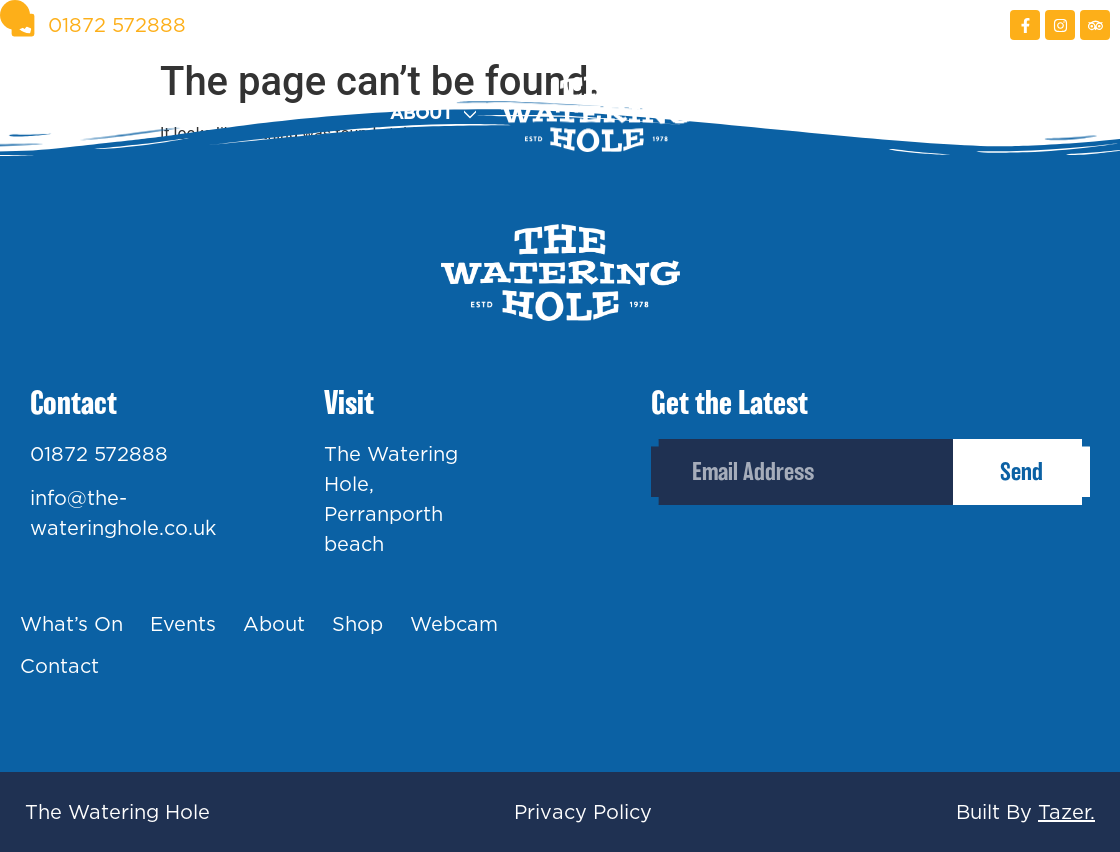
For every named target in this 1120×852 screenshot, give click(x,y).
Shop (741, 113)
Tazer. (1066, 812)
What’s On (71, 624)
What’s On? (65, 113)
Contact (1067, 113)
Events (267, 113)
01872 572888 (99, 454)
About (421, 113)
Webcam (895, 113)
